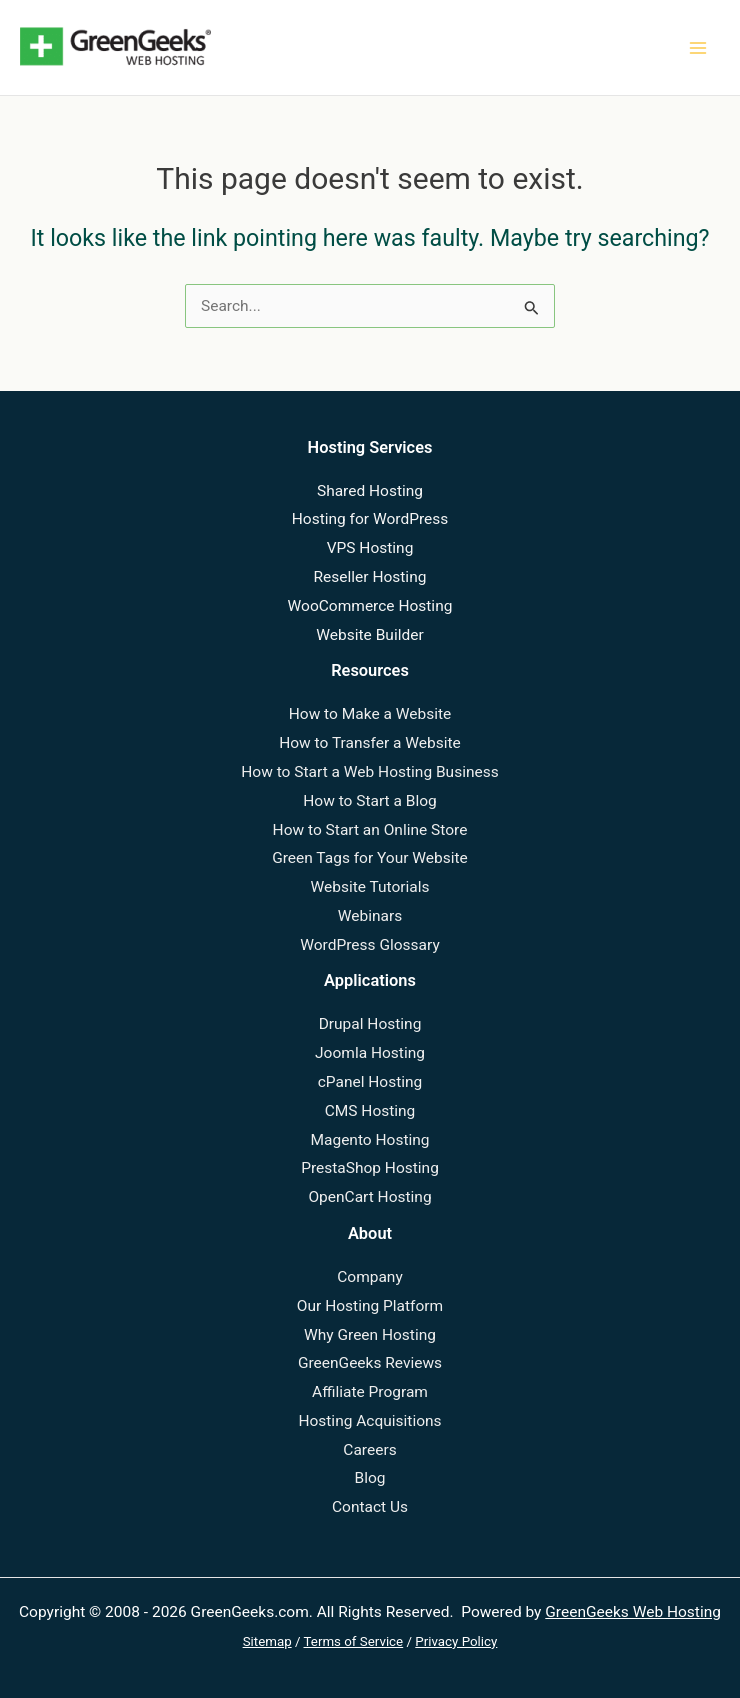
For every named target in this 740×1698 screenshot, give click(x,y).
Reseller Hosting (370, 577)
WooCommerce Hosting (370, 606)
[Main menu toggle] (698, 47)
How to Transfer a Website (370, 743)
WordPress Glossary (369, 945)
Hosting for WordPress (370, 519)
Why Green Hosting (370, 1335)
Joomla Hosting (370, 1053)
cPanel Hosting (370, 1082)
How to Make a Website (370, 714)
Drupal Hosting (370, 1024)
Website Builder (369, 635)
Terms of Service (354, 1641)
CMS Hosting (370, 1111)
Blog (370, 1478)
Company (370, 1277)
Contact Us (370, 1507)
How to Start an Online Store (370, 830)
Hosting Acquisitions (369, 1421)
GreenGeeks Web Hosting (633, 1612)
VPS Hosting (370, 548)
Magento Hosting (369, 1140)
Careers (369, 1450)
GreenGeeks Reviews (370, 1363)
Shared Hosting (370, 491)
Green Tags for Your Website (370, 858)
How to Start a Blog (370, 801)
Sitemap (267, 1641)
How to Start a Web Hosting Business (369, 772)
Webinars (370, 916)
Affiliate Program (370, 1392)
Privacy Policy (456, 1641)
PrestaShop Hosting (370, 1168)
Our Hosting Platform (370, 1306)
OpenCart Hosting (369, 1197)
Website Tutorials (369, 887)
